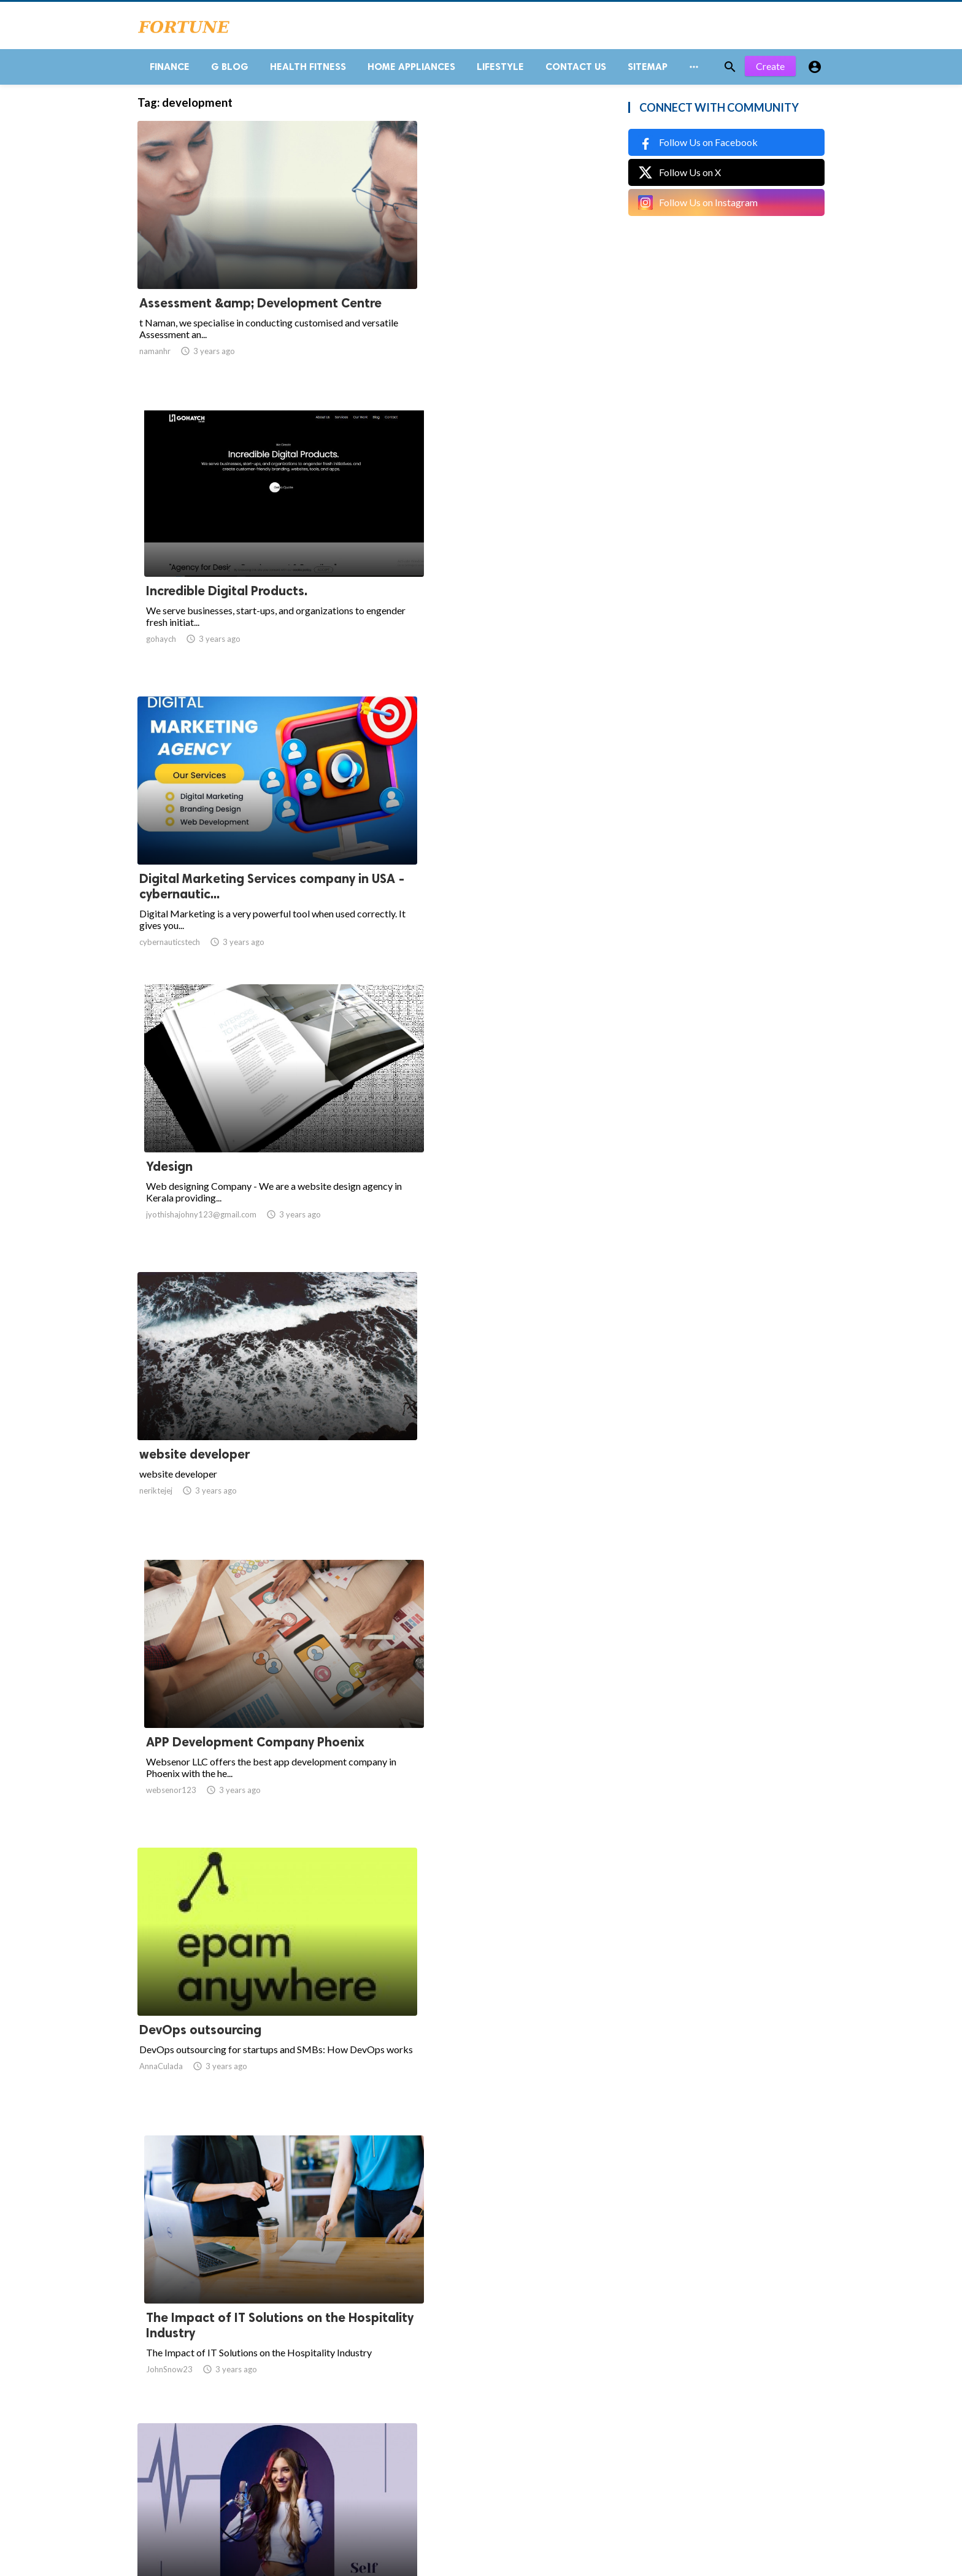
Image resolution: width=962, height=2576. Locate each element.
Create (770, 73)
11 (447, 2455)
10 (420, 2455)
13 (501, 2455)
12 (474, 2455)
